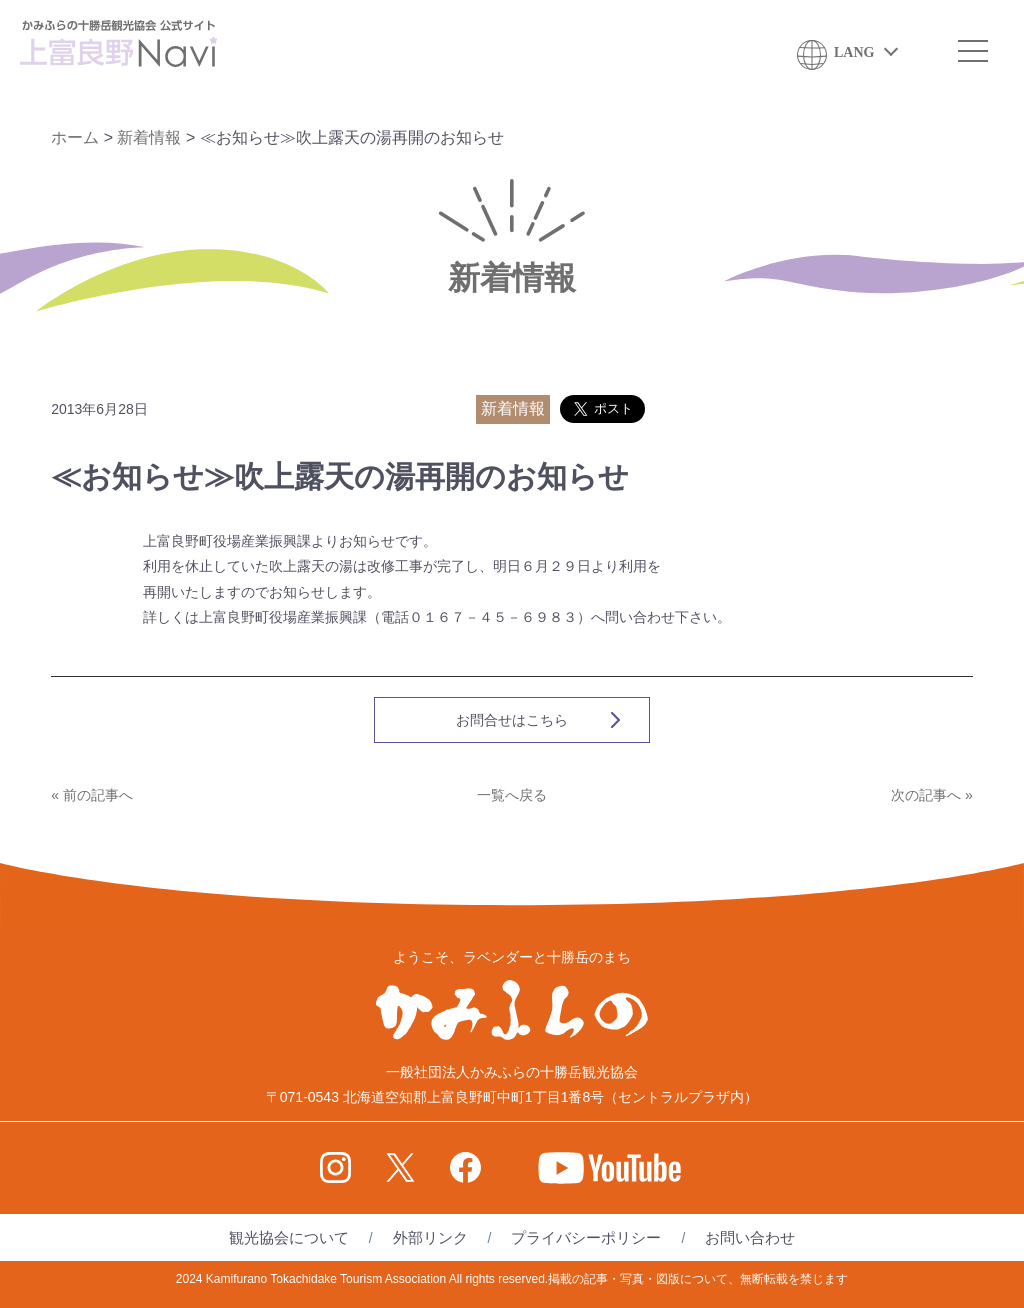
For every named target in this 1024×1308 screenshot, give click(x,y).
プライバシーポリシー (586, 1237)
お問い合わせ (750, 1237)
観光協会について (289, 1237)
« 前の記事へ (92, 795)
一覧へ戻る (512, 795)
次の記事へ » (932, 795)
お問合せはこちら (512, 720)
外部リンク (430, 1237)
